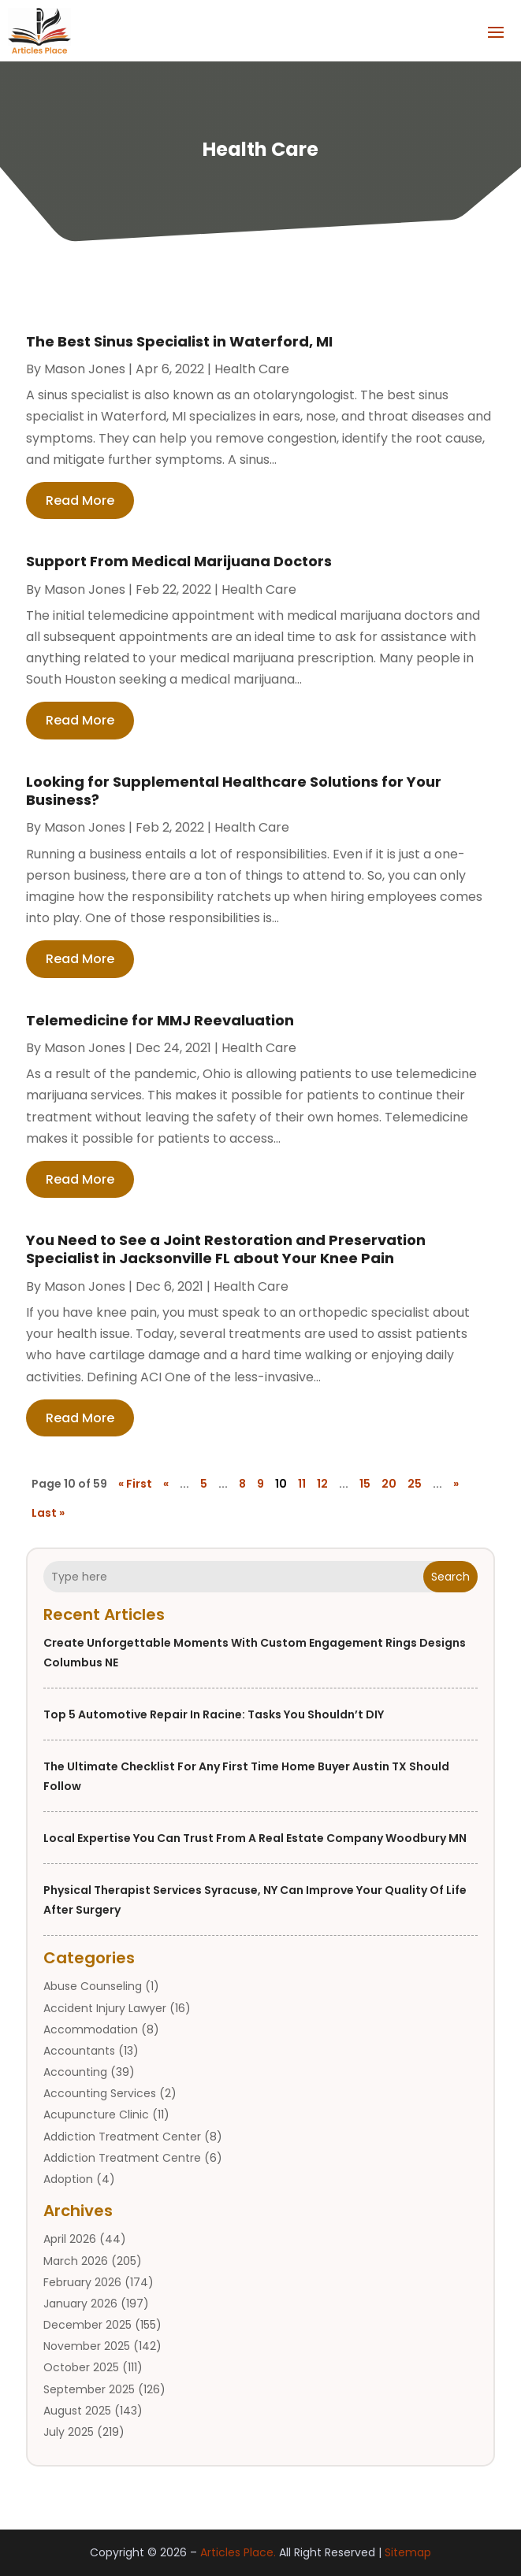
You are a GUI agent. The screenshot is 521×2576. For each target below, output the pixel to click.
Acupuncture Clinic (96, 2114)
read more (80, 500)
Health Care (251, 369)
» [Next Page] (456, 1484)
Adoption (68, 2179)
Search (450, 1577)
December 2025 (87, 2325)
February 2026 (82, 2282)
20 (388, 1484)
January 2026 (80, 2303)
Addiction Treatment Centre (122, 2158)
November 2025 (86, 2346)
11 (302, 1484)
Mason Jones (84, 369)
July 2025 (68, 2432)
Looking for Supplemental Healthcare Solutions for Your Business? (233, 791)
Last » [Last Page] (48, 1513)
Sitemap (408, 2552)
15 (364, 1484)
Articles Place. (238, 2552)
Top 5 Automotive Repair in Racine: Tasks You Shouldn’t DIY (213, 1714)
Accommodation (90, 2029)
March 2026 (75, 2261)
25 (414, 1484)
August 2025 (77, 2410)
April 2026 (69, 2239)
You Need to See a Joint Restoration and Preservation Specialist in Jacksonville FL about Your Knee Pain (226, 1249)
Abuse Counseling (92, 1986)
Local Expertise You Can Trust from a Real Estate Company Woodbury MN (255, 1838)
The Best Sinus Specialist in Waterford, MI (179, 341)
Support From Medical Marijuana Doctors (179, 561)
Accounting (75, 2072)
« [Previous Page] (166, 1484)
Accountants (79, 2051)
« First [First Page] (135, 1484)
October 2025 (81, 2367)
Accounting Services (99, 2093)
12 (322, 1484)
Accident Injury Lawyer (104, 2008)
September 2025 (89, 2389)
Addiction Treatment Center (122, 2136)
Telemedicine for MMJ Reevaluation (160, 1020)
